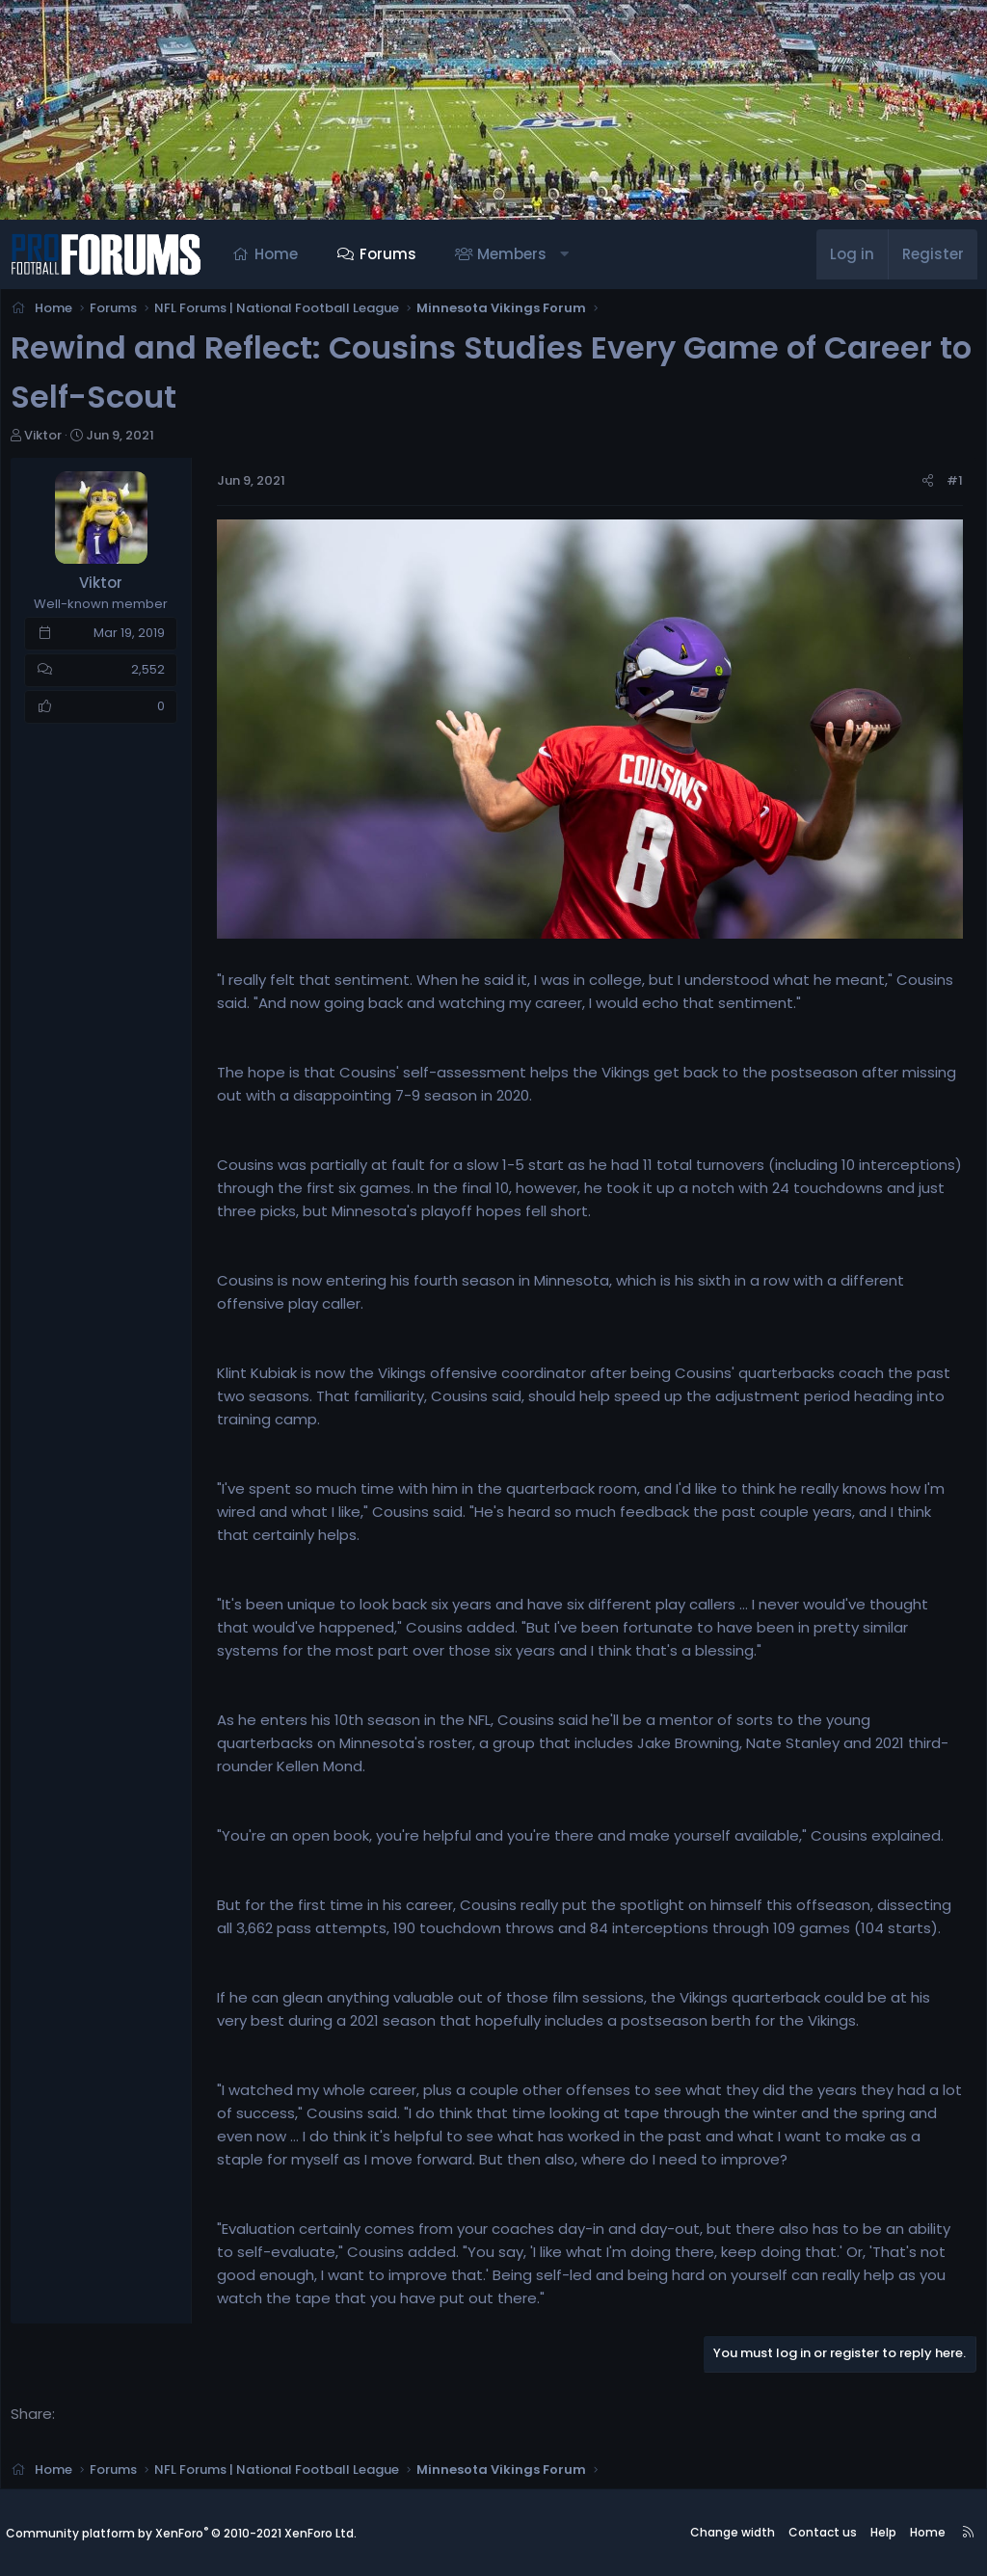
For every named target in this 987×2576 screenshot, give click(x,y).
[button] (564, 254)
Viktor (48, 441)
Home (276, 254)
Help (883, 2532)
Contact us (822, 2532)
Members (512, 254)
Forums (388, 254)
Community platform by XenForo (181, 2533)
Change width (732, 2532)
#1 (949, 486)
